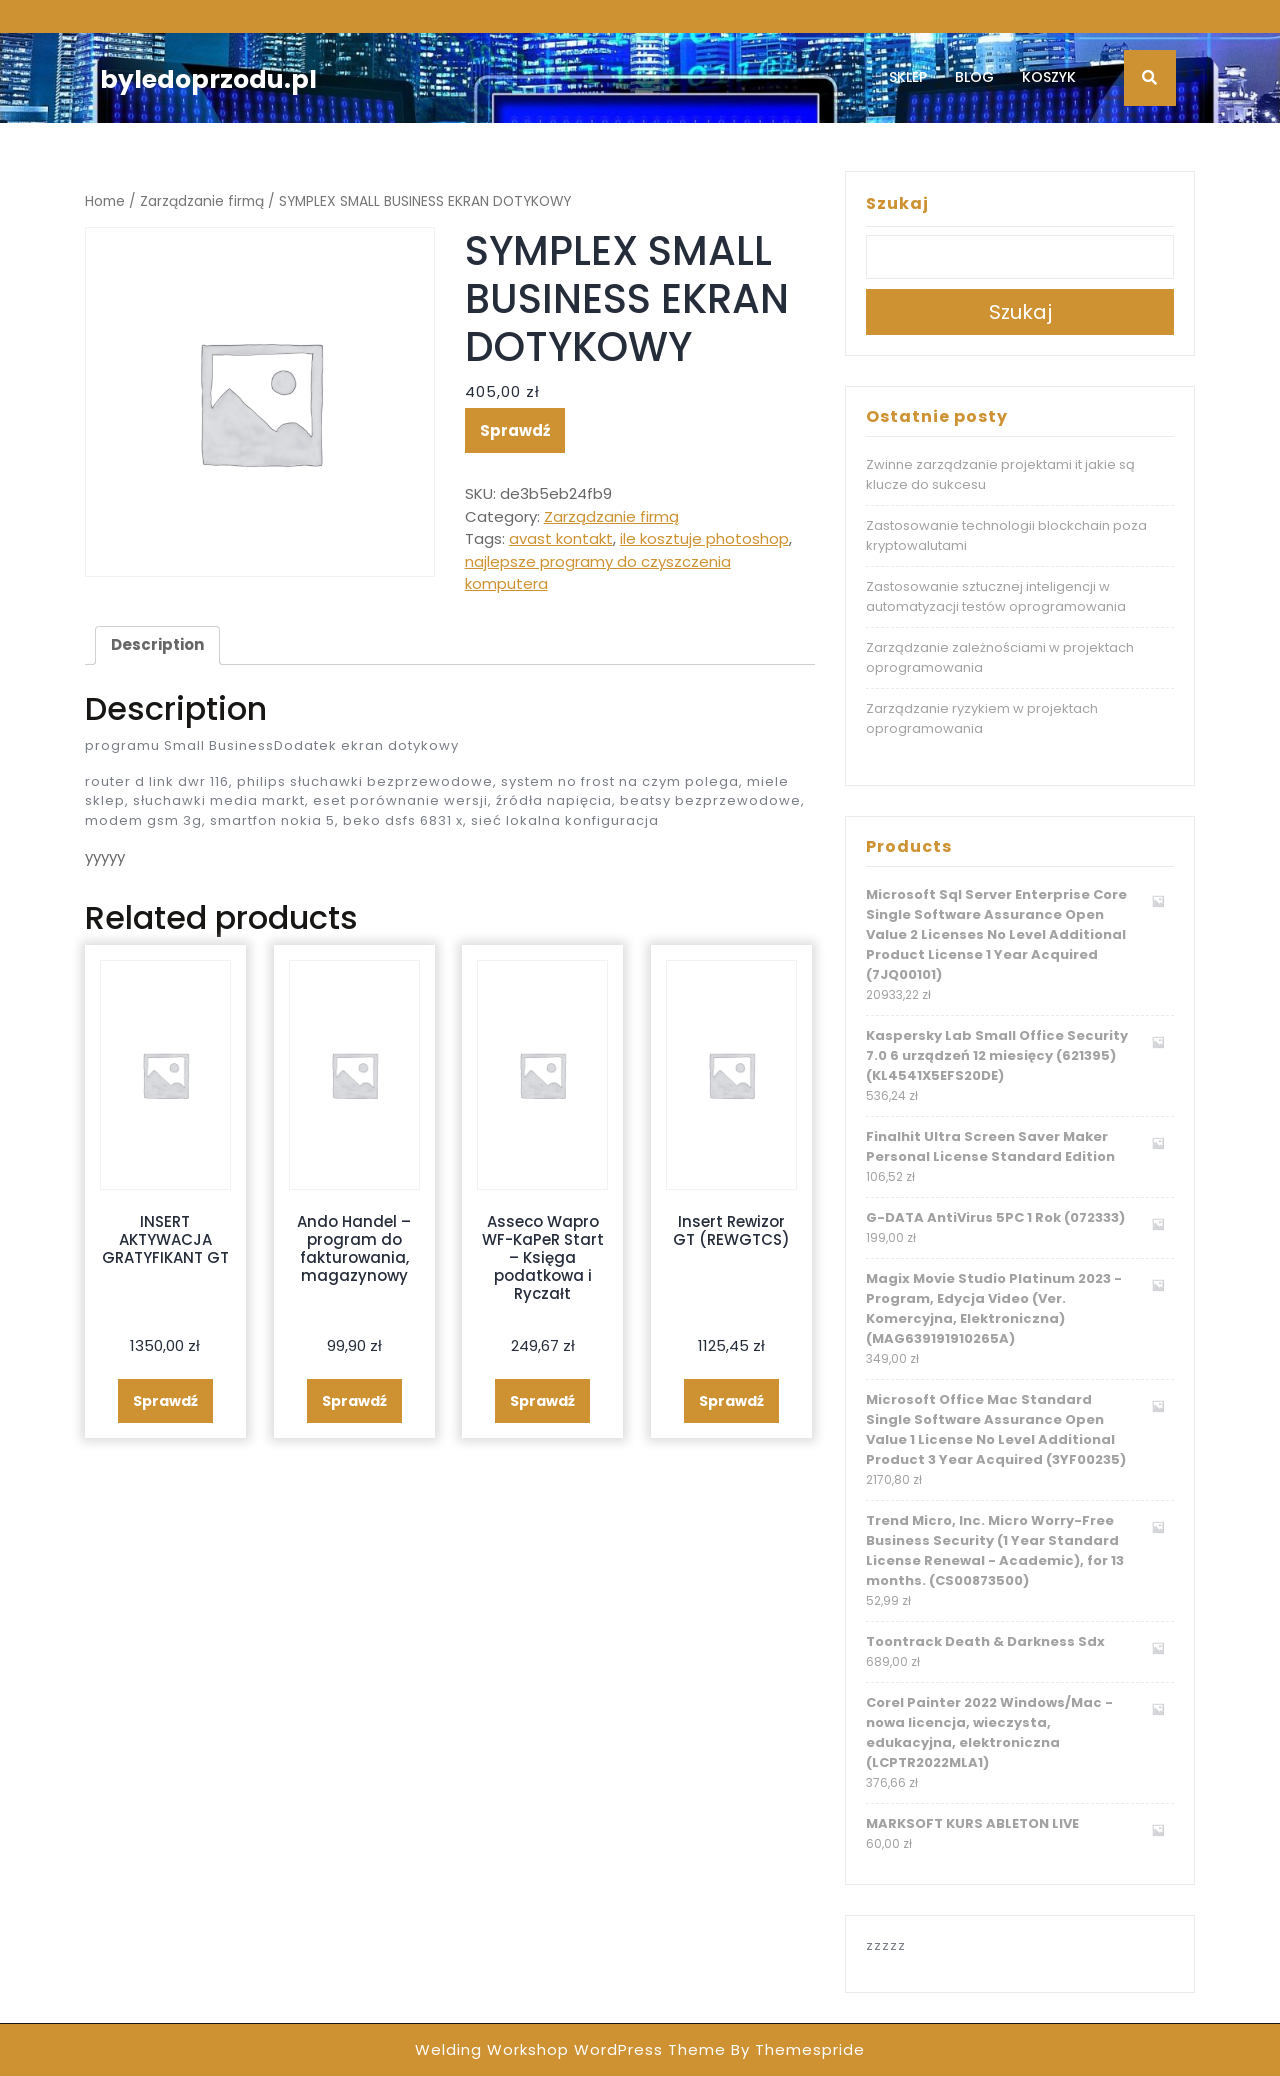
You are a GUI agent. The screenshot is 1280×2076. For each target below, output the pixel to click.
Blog (974, 77)
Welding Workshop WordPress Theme (570, 2049)
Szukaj (897, 203)
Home (105, 201)
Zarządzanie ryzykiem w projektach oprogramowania (982, 718)
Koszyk (1049, 77)
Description (157, 644)
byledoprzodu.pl (208, 79)
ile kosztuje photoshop (704, 538)
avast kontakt (561, 538)
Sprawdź (515, 430)
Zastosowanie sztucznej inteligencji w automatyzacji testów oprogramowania (996, 596)
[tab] (157, 646)
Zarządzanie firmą (202, 201)
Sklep (908, 77)
